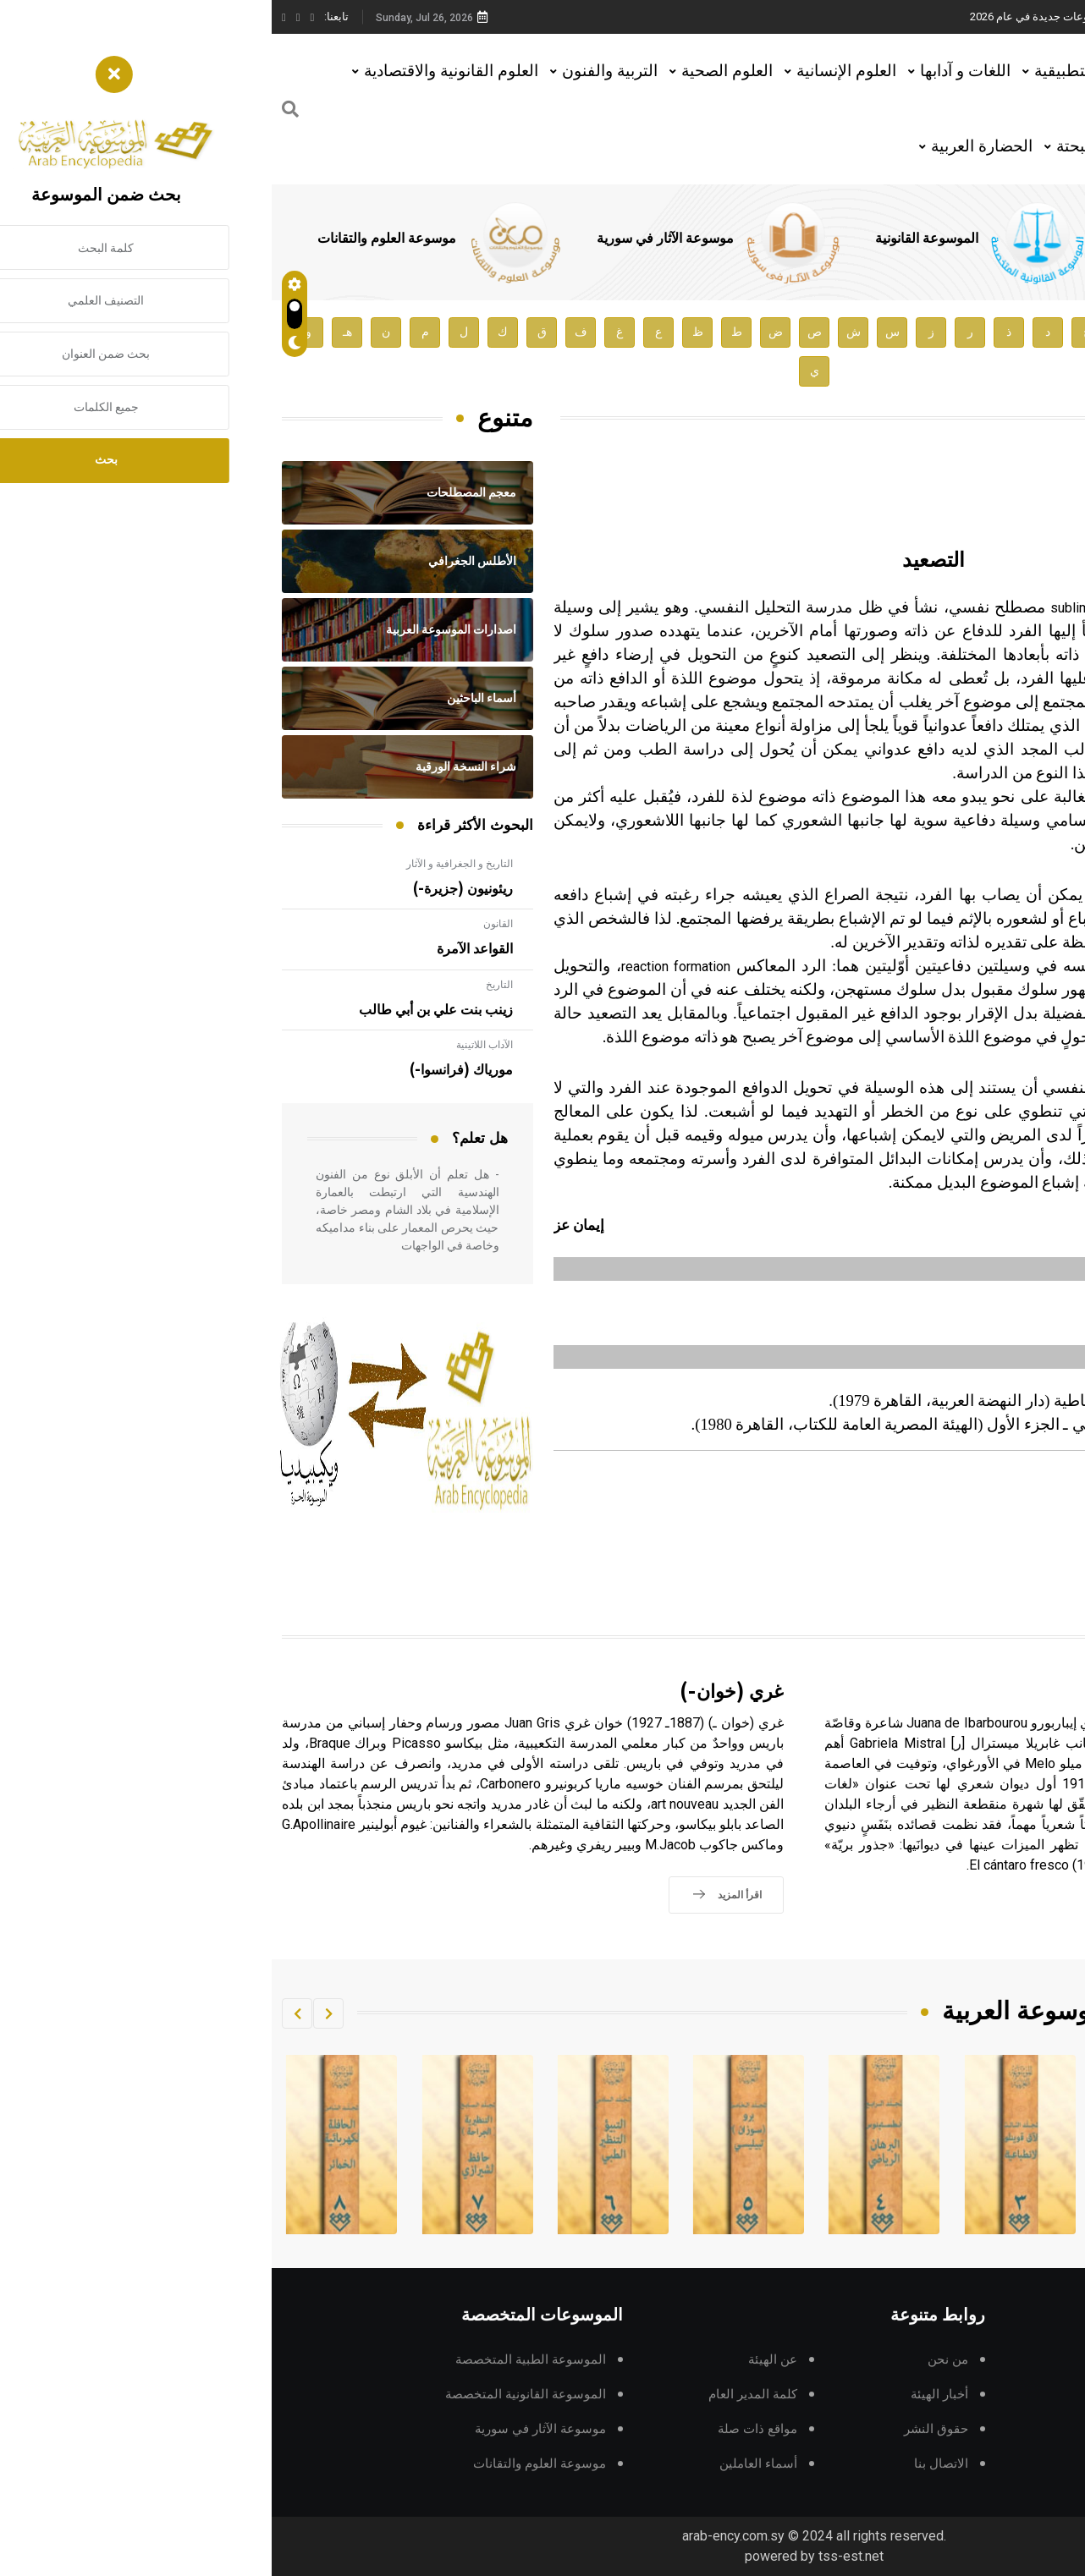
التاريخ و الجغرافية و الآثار (188, 864)
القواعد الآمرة (203, 949)
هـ (75, 332)
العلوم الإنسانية (575, 70)
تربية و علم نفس (980, 1473)
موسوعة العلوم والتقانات (108, 238)
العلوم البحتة (826, 146)
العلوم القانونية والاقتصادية (179, 70)
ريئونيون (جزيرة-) (191, 889)
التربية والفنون (338, 70)
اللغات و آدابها (693, 70)
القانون (226, 924)
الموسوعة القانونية (648, 238)
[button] (56, 2013)
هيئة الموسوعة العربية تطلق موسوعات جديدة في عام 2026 (834, 16)
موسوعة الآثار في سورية (386, 238)
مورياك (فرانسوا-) (189, 1070)
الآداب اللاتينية (213, 1045)
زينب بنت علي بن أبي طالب (164, 1010)
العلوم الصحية (455, 70)
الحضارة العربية (710, 146)
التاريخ (227, 985)
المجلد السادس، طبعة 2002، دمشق (942, 1490)
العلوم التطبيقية (815, 70)
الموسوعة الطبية (887, 238)
